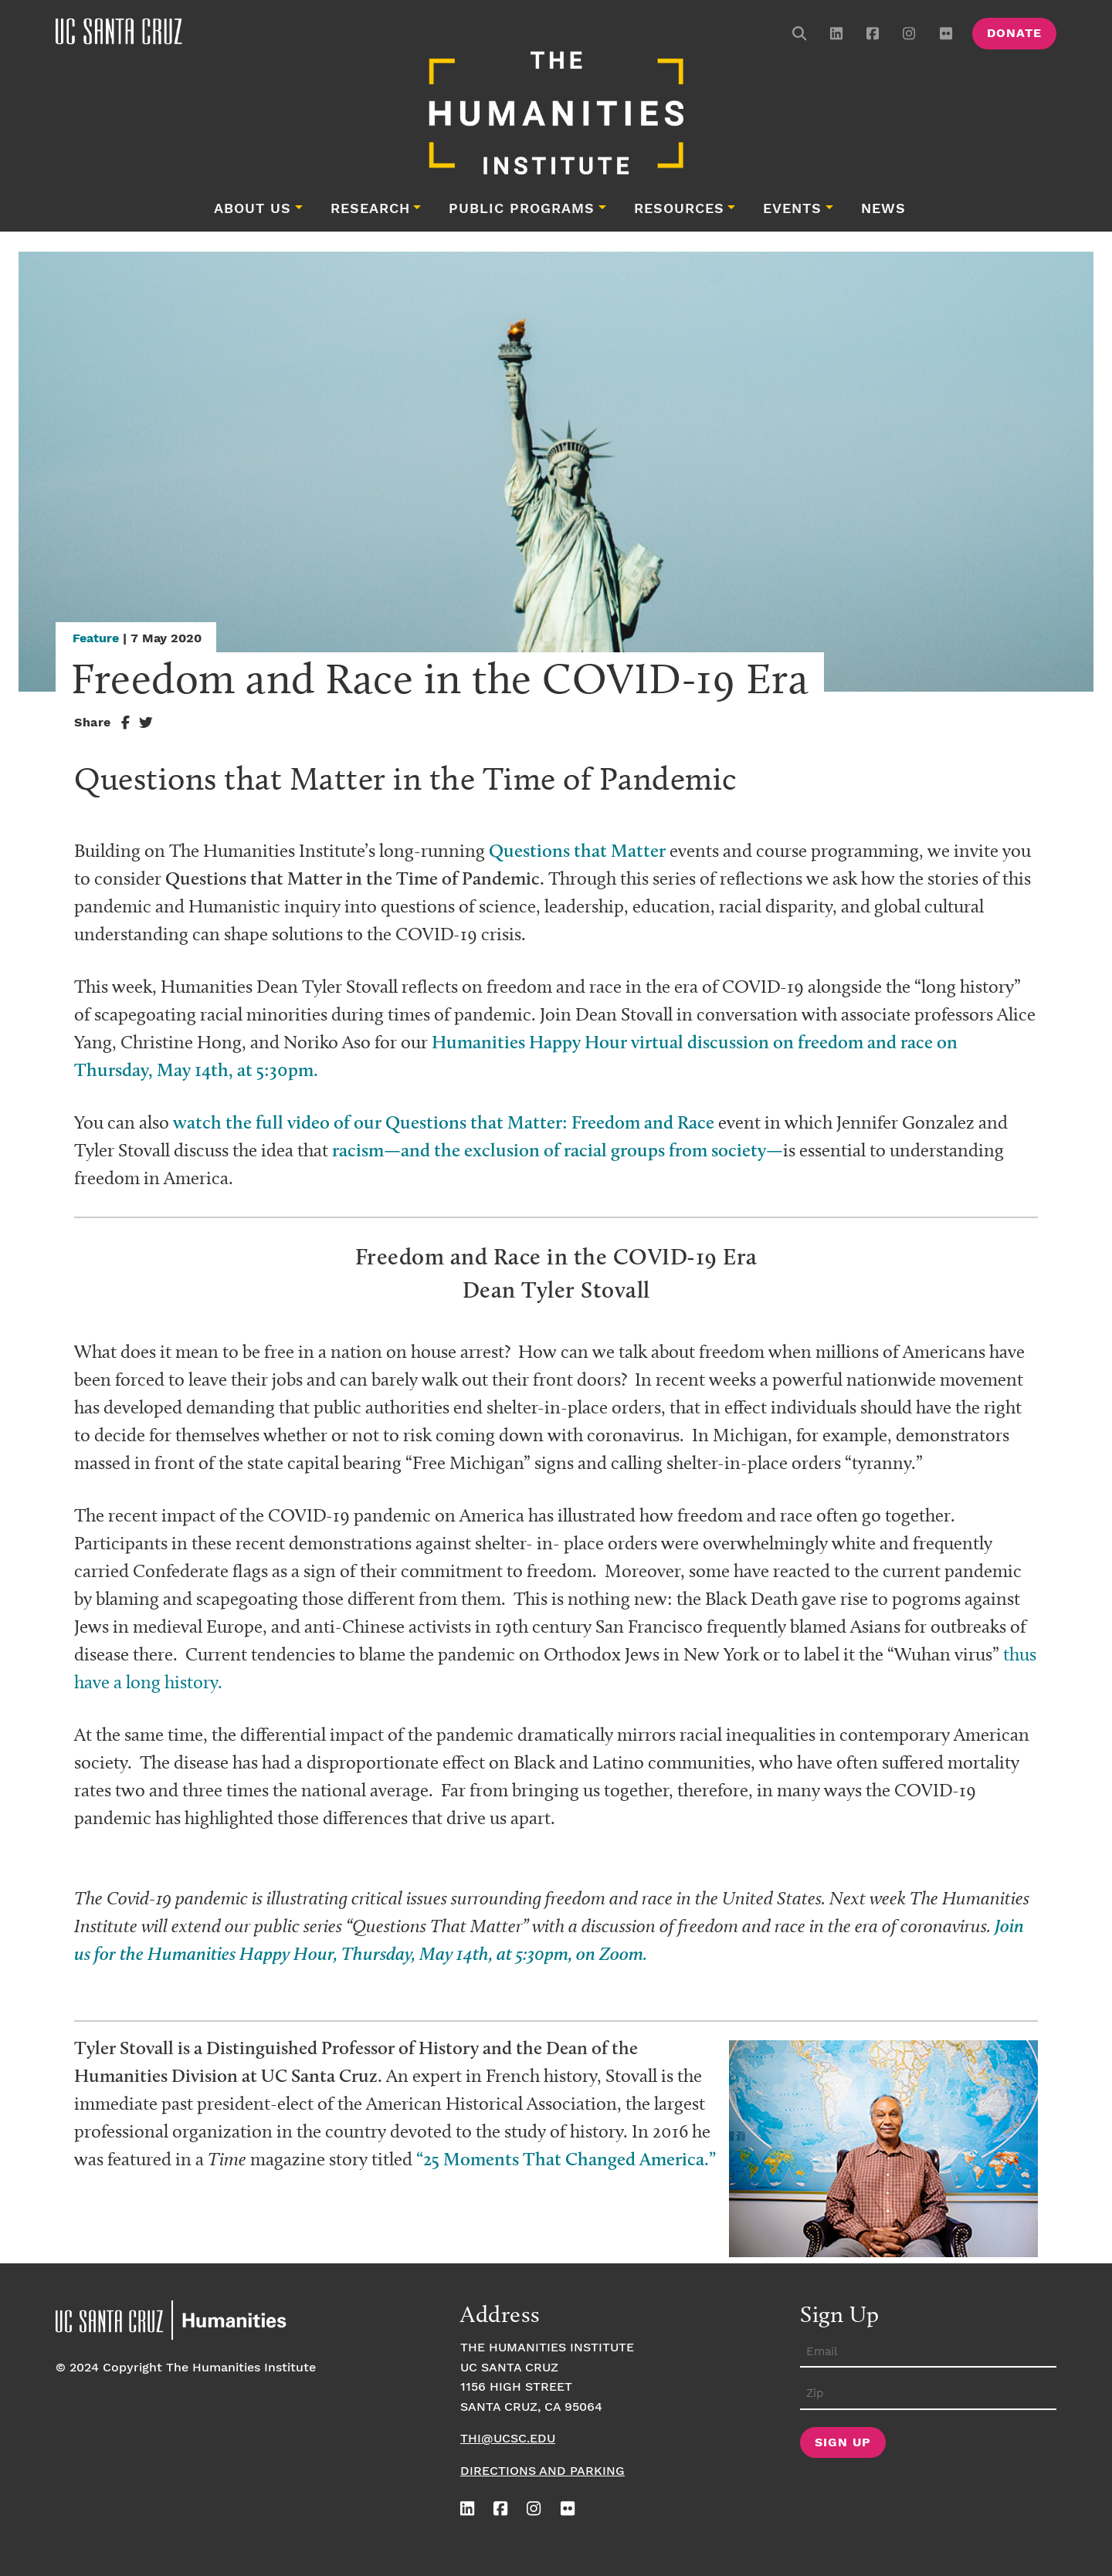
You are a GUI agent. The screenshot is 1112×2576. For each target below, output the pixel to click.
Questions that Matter (577, 850)
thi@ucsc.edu (507, 2439)
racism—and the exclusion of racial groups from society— (557, 1150)
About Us (252, 209)
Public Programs (522, 209)
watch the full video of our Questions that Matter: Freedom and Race (443, 1122)
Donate (1014, 33)
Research (370, 209)
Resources (679, 209)
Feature (96, 639)
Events (792, 209)
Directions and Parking (542, 2471)
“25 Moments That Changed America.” (566, 2159)
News (883, 209)
